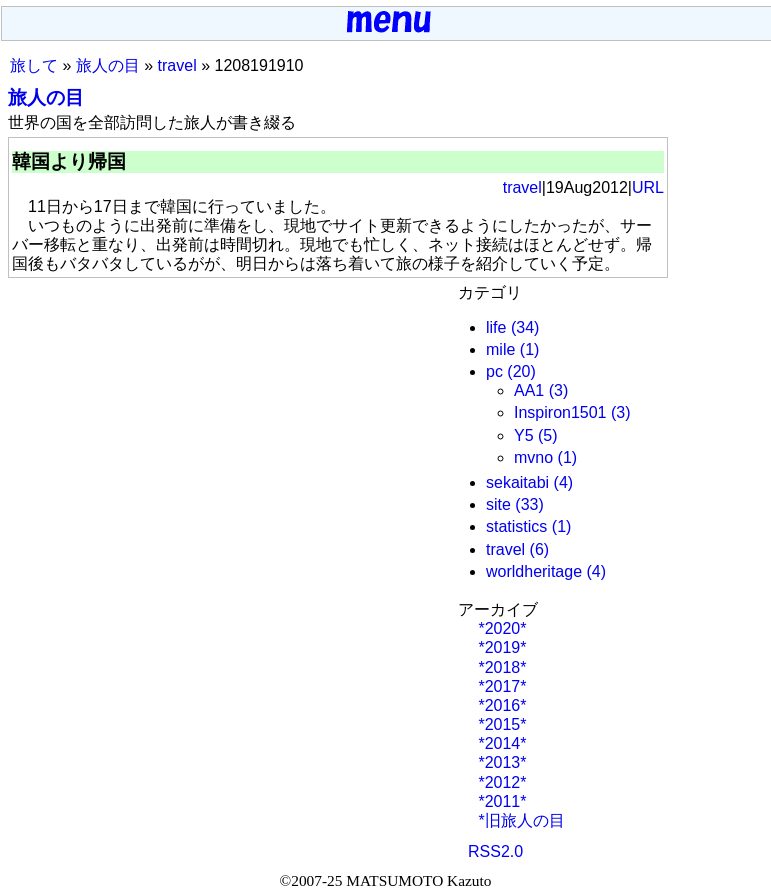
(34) (525, 327)
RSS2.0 (495, 851)
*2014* (500, 743)
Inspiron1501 (560, 412)
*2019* (500, 647)
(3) (559, 390)
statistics (516, 526)
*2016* (500, 705)
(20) (521, 371)
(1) (530, 349)
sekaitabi (517, 482)
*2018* (500, 667)
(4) (564, 482)
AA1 (529, 390)
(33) (529, 504)
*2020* (500, 628)
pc (494, 371)
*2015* (500, 724)
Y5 (524, 435)
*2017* (500, 686)
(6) (540, 549)
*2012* (500, 782)
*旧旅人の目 (519, 820)
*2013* (500, 762)
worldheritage (534, 571)
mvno (533, 457)
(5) (548, 435)
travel (177, 65)
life (496, 327)
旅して (34, 65)
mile (500, 349)
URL (648, 187)
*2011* (500, 801)
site (498, 504)
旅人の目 (108, 65)
